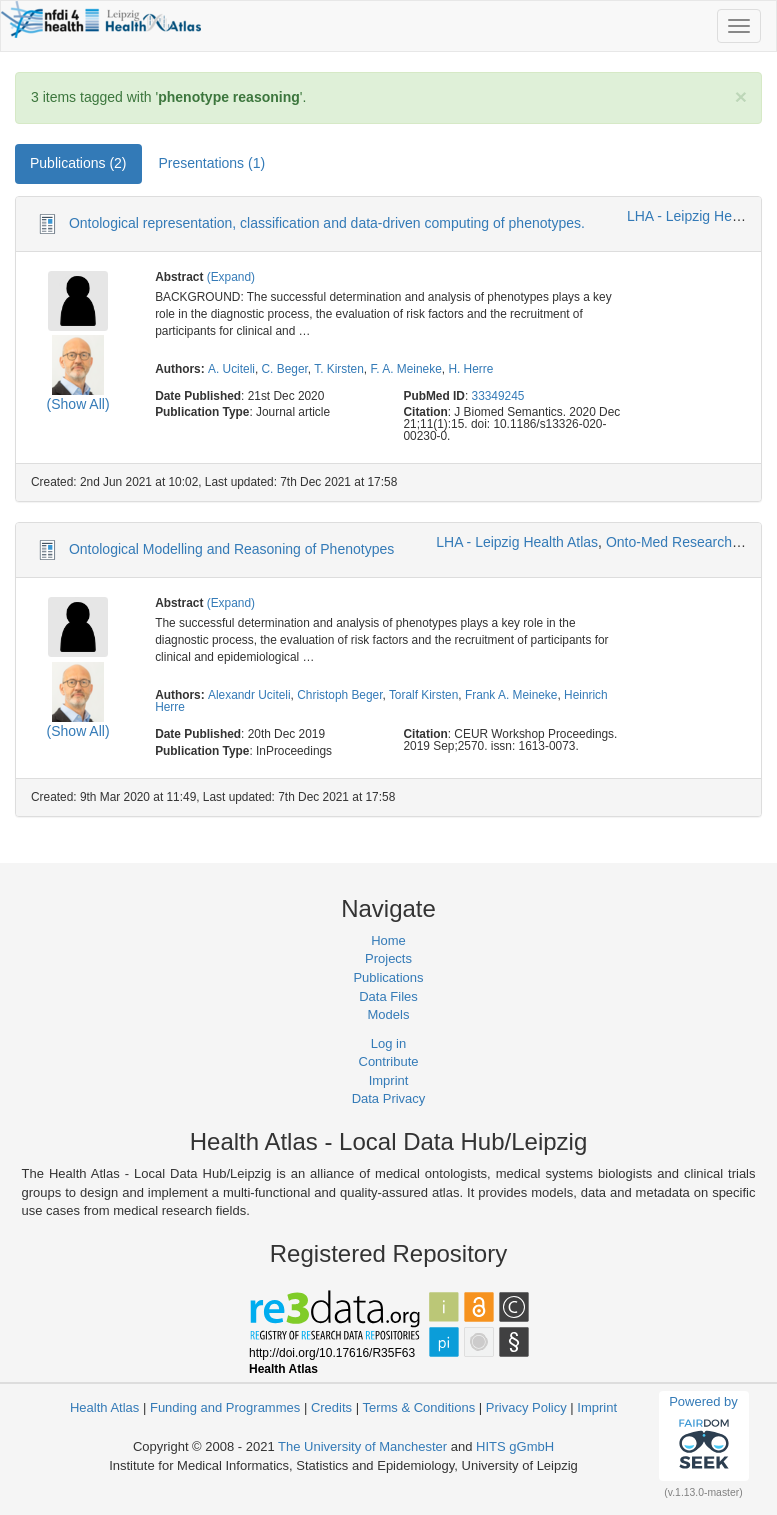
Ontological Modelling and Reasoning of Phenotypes (231, 549)
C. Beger (285, 369)
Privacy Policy (526, 1407)
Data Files (388, 996)
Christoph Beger (339, 695)
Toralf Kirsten (423, 695)
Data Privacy (389, 1098)
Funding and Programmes (225, 1407)
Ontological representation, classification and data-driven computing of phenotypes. (327, 223)
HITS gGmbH (515, 1446)
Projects (388, 958)
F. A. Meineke (405, 369)
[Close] (741, 96)
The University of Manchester (362, 1446)
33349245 (498, 396)
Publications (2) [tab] (78, 163)
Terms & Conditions (418, 1407)
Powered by (703, 1435)
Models (389, 1014)
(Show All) (78, 404)
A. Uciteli (231, 369)
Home (388, 940)
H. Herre (470, 369)
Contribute (389, 1061)
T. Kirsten (339, 369)
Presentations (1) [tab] (212, 163)
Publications (388, 977)
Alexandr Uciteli (249, 695)
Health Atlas (104, 1407)
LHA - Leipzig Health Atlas (517, 542)
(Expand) (231, 277)
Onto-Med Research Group (690, 542)
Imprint (389, 1080)
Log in (388, 1043)
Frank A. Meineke (511, 695)
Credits (331, 1407)
